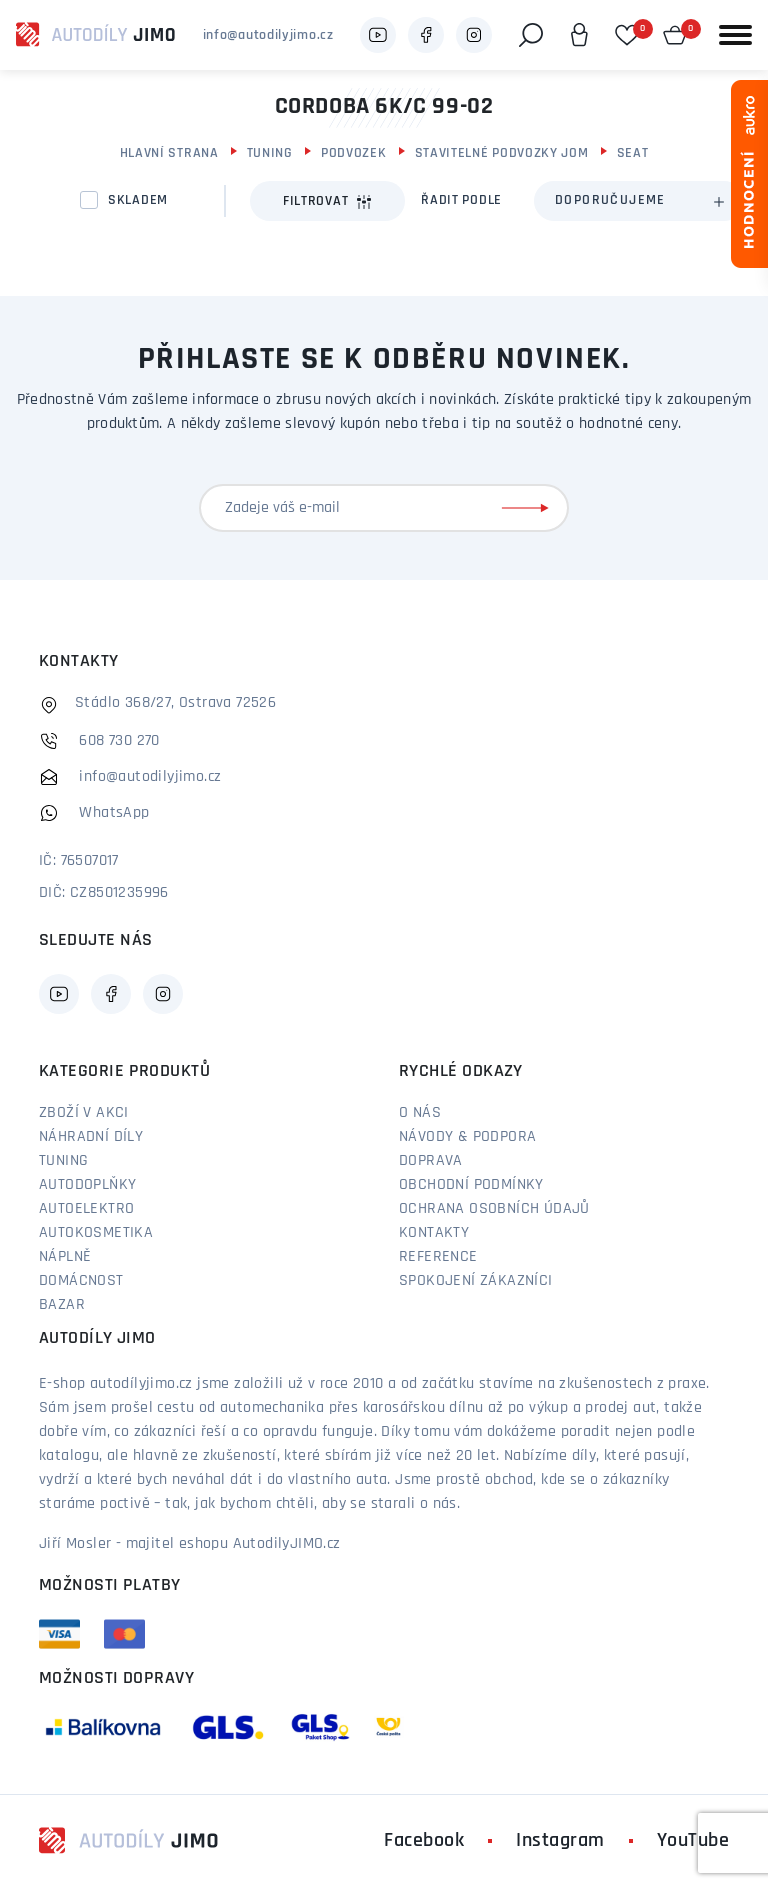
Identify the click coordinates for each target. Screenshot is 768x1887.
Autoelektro (86, 1209)
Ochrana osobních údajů (494, 1209)
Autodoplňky (87, 1185)
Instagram (560, 1841)
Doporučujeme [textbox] (610, 200)
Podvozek (354, 153)
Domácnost (81, 1281)
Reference (438, 1257)
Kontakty (434, 1233)
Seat (633, 153)
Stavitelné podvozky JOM (502, 153)
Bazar (62, 1305)
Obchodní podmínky (471, 1185)
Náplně (65, 1257)
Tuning (270, 153)
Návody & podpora (467, 1137)
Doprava (431, 1161)
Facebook (424, 1841)
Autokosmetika (96, 1233)
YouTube (693, 1841)
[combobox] (639, 201)
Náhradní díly (91, 1137)
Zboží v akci (84, 1113)
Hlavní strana (169, 153)
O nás (420, 1113)
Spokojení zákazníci (476, 1281)
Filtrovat (327, 202)
